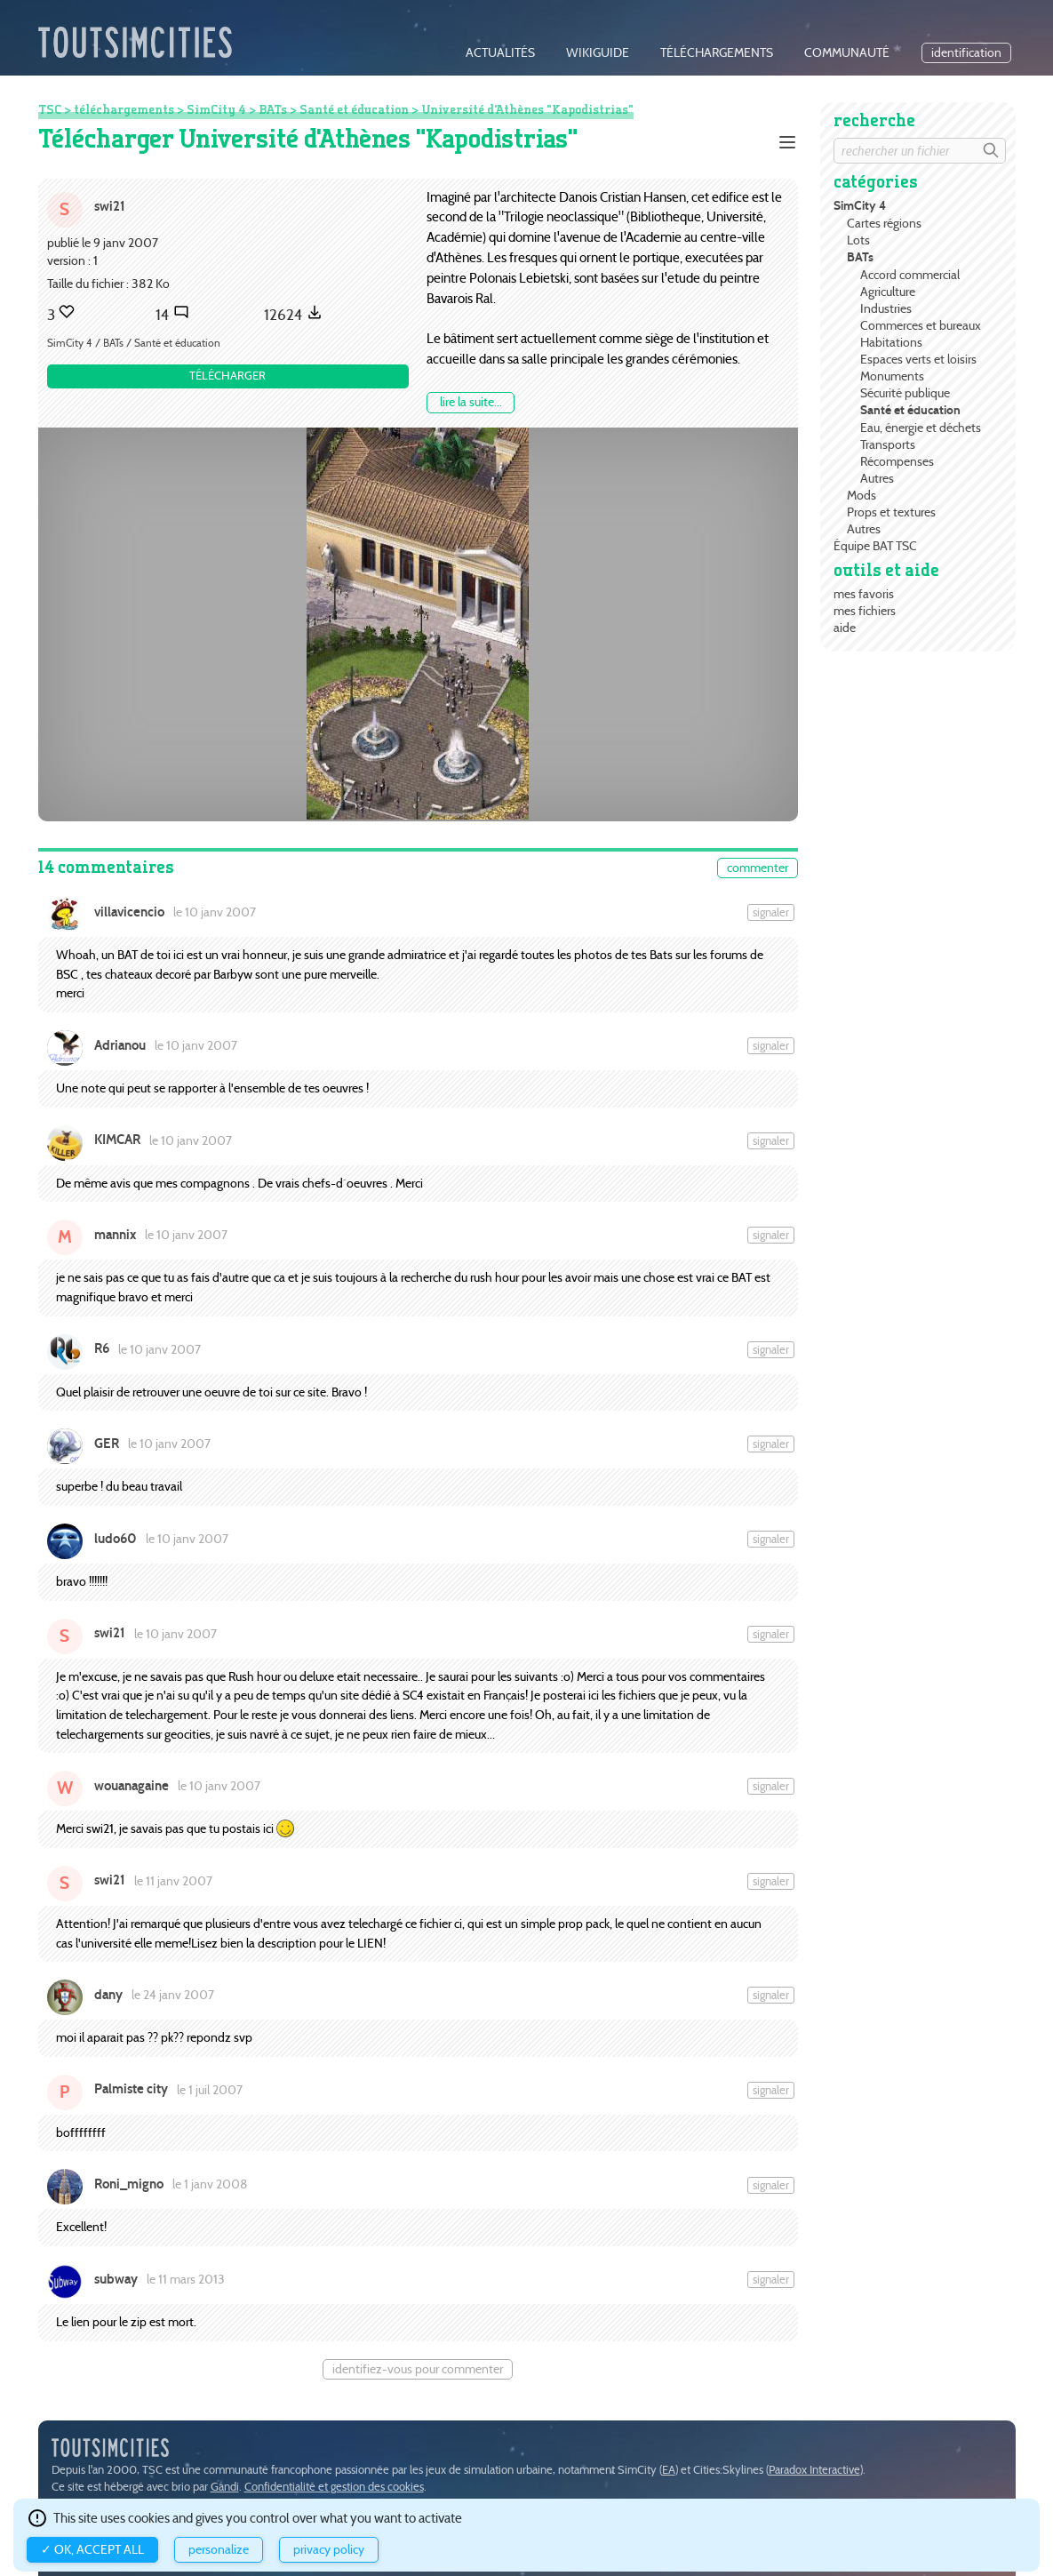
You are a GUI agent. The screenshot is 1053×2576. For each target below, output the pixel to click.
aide (845, 628)
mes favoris (864, 594)
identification (966, 52)
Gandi (225, 2486)
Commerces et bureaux (920, 325)
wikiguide (597, 52)
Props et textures (891, 512)
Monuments (892, 376)
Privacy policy (328, 2549)
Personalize (218, 2549)
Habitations (891, 342)
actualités (500, 52)
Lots (858, 240)
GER (106, 1444)
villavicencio (129, 912)
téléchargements (716, 52)
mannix (115, 1235)
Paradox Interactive (814, 2469)
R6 (101, 1348)
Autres (877, 478)
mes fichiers (865, 611)
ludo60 (115, 1539)
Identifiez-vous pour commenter (417, 2369)
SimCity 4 (860, 205)
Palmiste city (131, 2089)
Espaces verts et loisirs (918, 359)
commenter (757, 868)
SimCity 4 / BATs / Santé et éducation (133, 342)
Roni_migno (129, 2184)
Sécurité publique (905, 393)
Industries (886, 308)
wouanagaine (131, 1786)
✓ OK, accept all (92, 2549)
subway (116, 2279)
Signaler (771, 912)
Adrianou (120, 1045)
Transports (887, 444)
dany (108, 1995)
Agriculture (887, 292)
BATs (860, 257)
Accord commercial (910, 275)
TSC (49, 109)
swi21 (109, 205)
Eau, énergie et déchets (920, 428)
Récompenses (897, 461)
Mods (861, 495)
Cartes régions (884, 223)
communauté (846, 52)
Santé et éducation (910, 410)
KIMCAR (117, 1140)
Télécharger (227, 375)
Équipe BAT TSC (875, 546)
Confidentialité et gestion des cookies (334, 2486)
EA (668, 2469)
